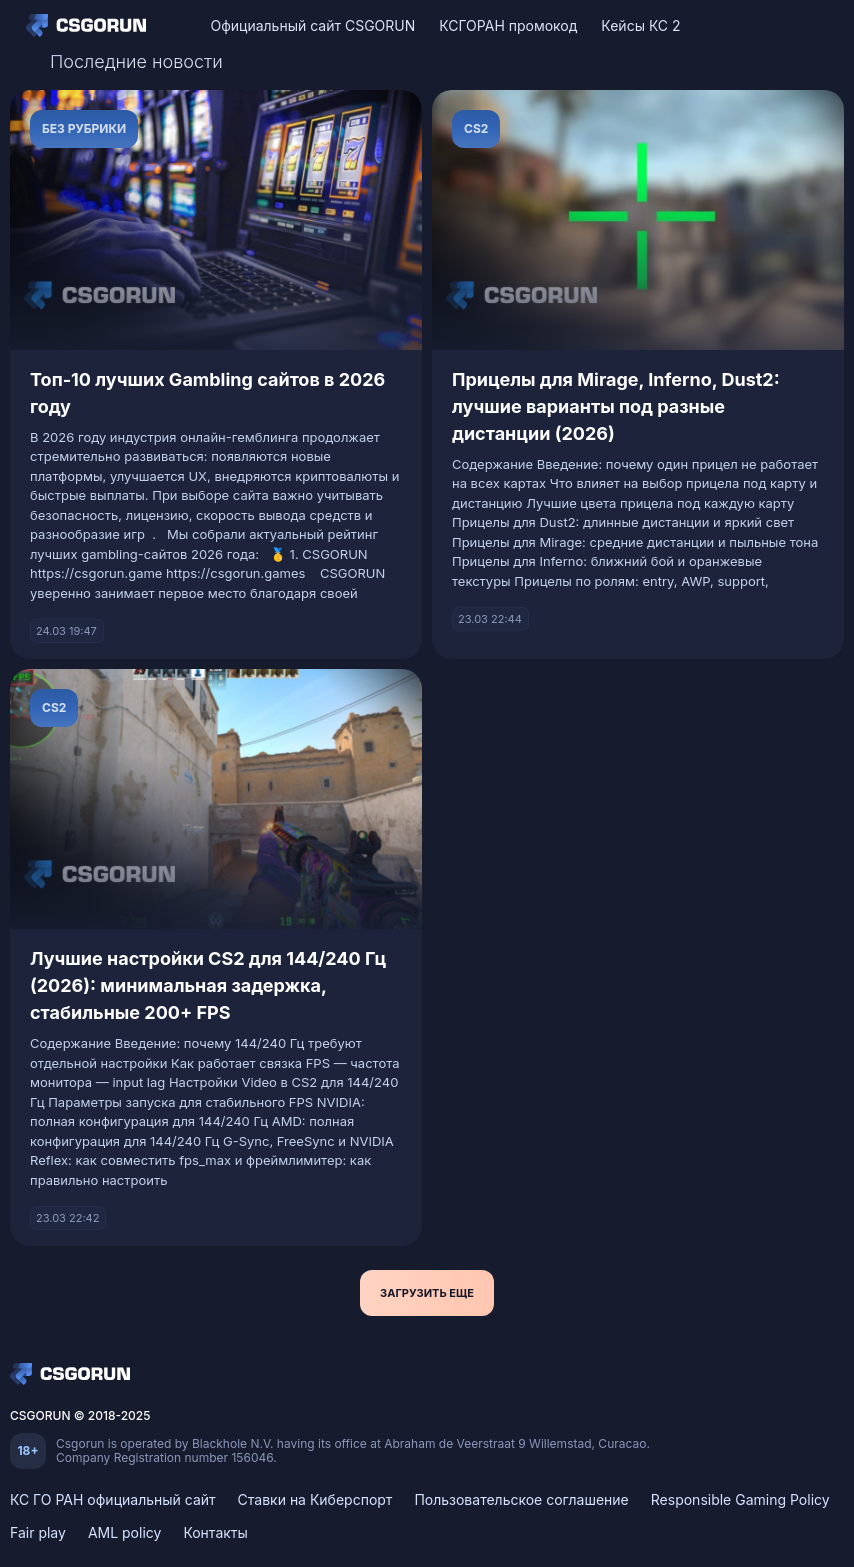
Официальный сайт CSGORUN (312, 25)
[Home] (91, 25)
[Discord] (779, 25)
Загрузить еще (427, 1293)
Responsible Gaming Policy (740, 1499)
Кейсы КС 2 (640, 25)
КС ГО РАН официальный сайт (113, 1499)
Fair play (38, 1532)
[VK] (744, 25)
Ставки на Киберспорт (315, 1499)
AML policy (125, 1532)
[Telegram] (814, 25)
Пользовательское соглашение (521, 1499)
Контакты (215, 1532)
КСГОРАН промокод (508, 25)
